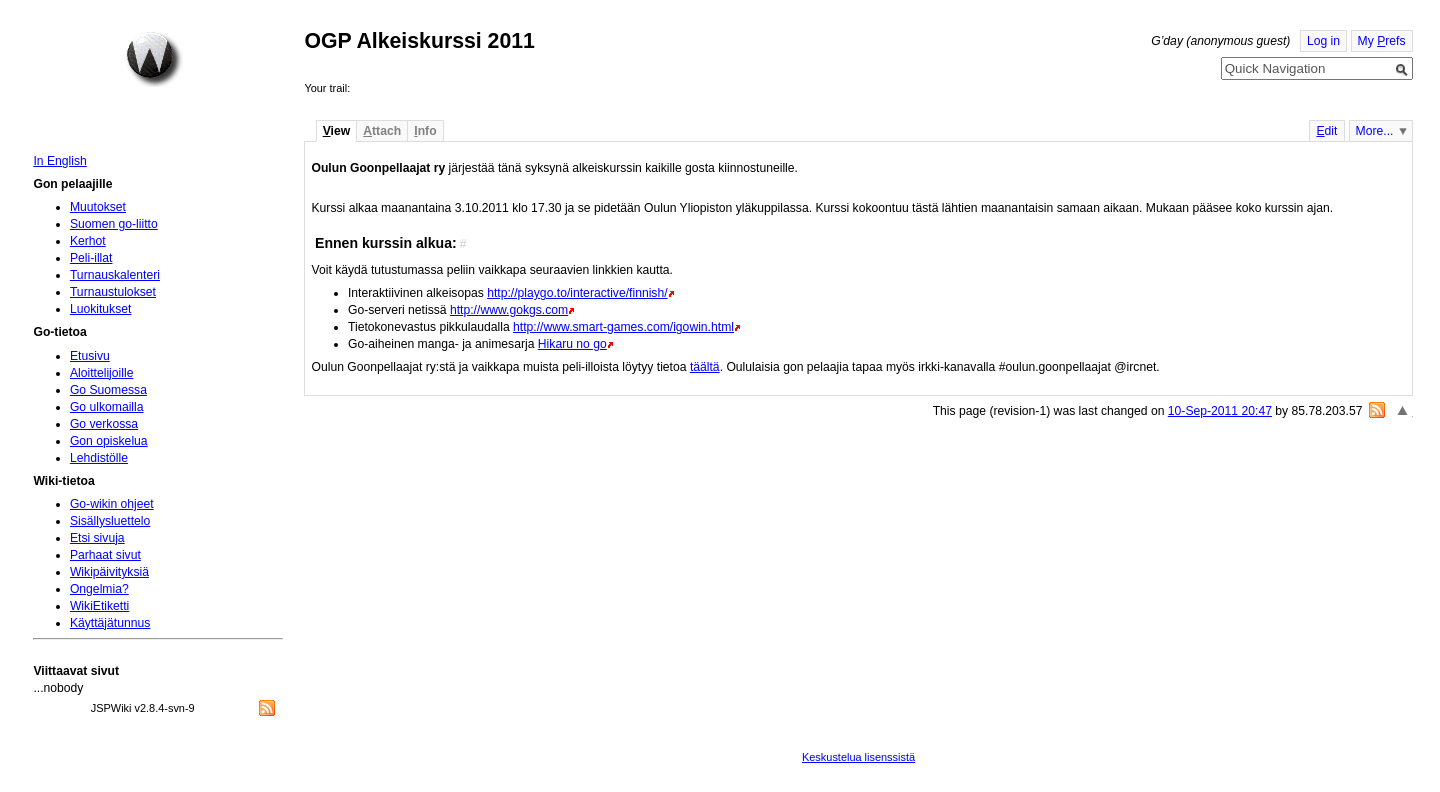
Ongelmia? (99, 589)
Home (154, 59)
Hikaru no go (572, 344)
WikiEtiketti (99, 606)
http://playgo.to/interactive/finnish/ (577, 293)
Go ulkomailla (107, 407)
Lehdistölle (99, 458)
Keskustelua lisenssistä (858, 757)
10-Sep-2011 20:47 (1220, 411)
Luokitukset (101, 309)
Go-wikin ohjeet (112, 504)
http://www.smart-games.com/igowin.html (623, 327)
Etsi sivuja (97, 538)
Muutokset (98, 207)
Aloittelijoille (102, 373)
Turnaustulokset (113, 292)
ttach (382, 131)
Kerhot (88, 241)
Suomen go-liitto (114, 224)
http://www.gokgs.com (509, 310)
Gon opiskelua (109, 441)
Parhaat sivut (105, 555)
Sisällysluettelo (110, 521)
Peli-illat (91, 258)
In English (59, 161)
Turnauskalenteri (115, 275)
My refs (1382, 41)
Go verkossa (104, 424)
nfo (425, 131)
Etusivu (90, 356)
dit (1326, 131)
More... (1375, 131)
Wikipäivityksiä (109, 572)
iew (336, 131)
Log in (1323, 41)
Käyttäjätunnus (110, 623)
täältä (705, 367)
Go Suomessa (108, 390)
